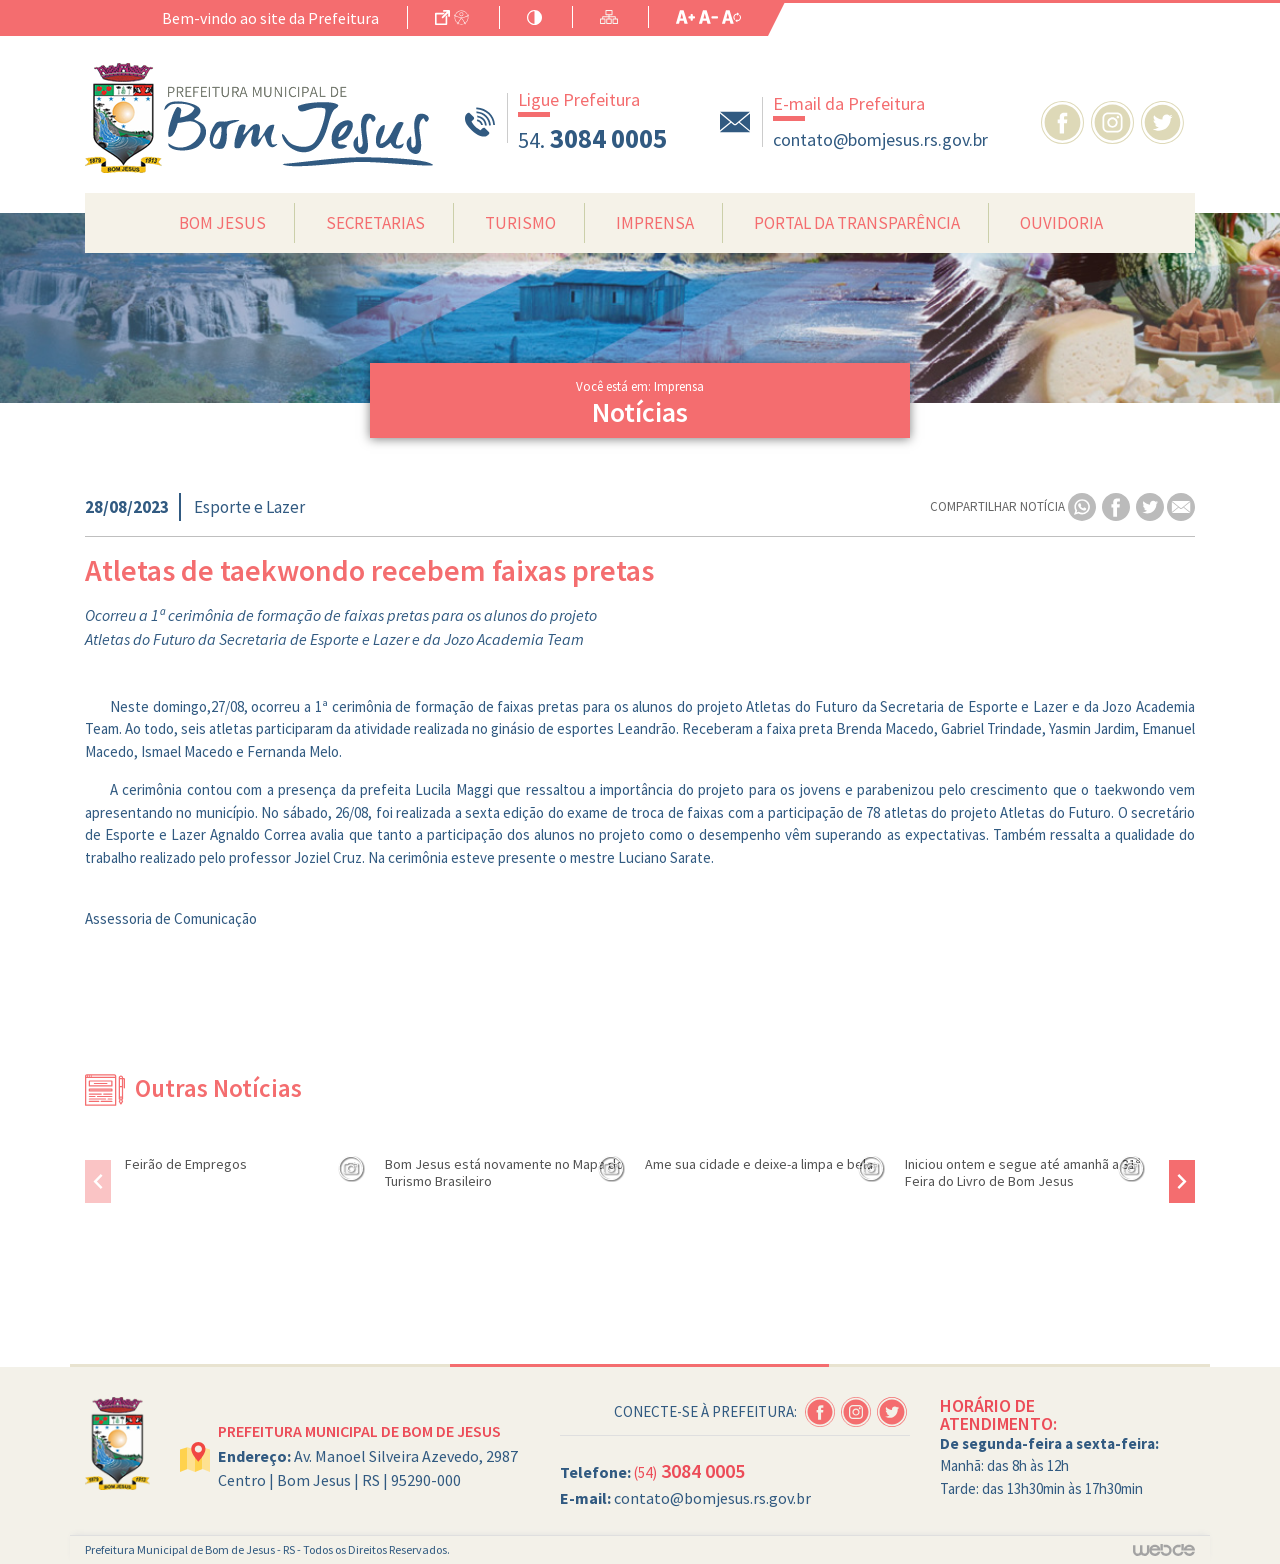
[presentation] (98, 1181)
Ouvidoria (1061, 223)
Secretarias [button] (375, 223)
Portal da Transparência (857, 223)
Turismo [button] (520, 223)
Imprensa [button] (655, 223)
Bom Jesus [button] (222, 223)
